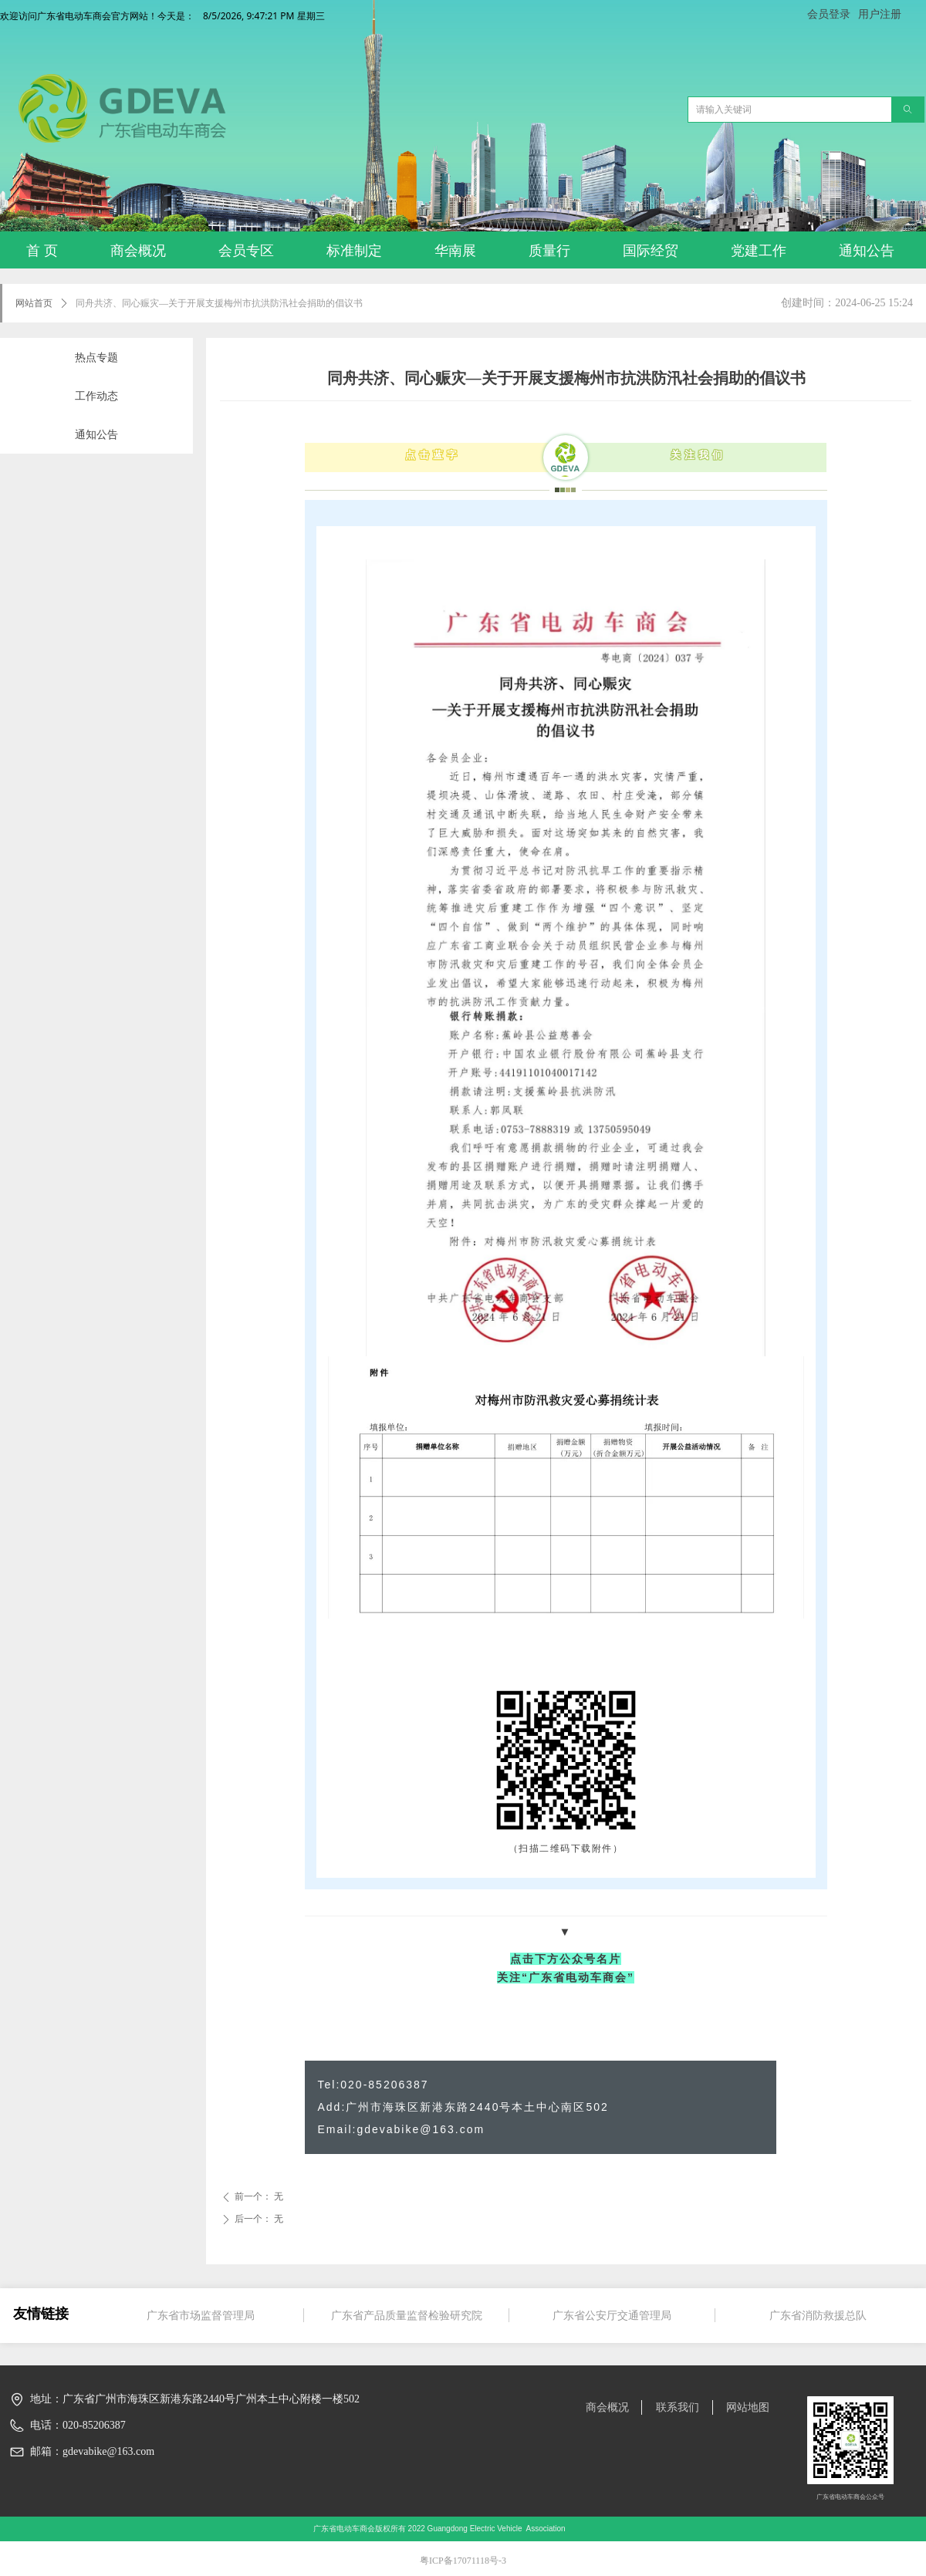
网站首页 (33, 303)
